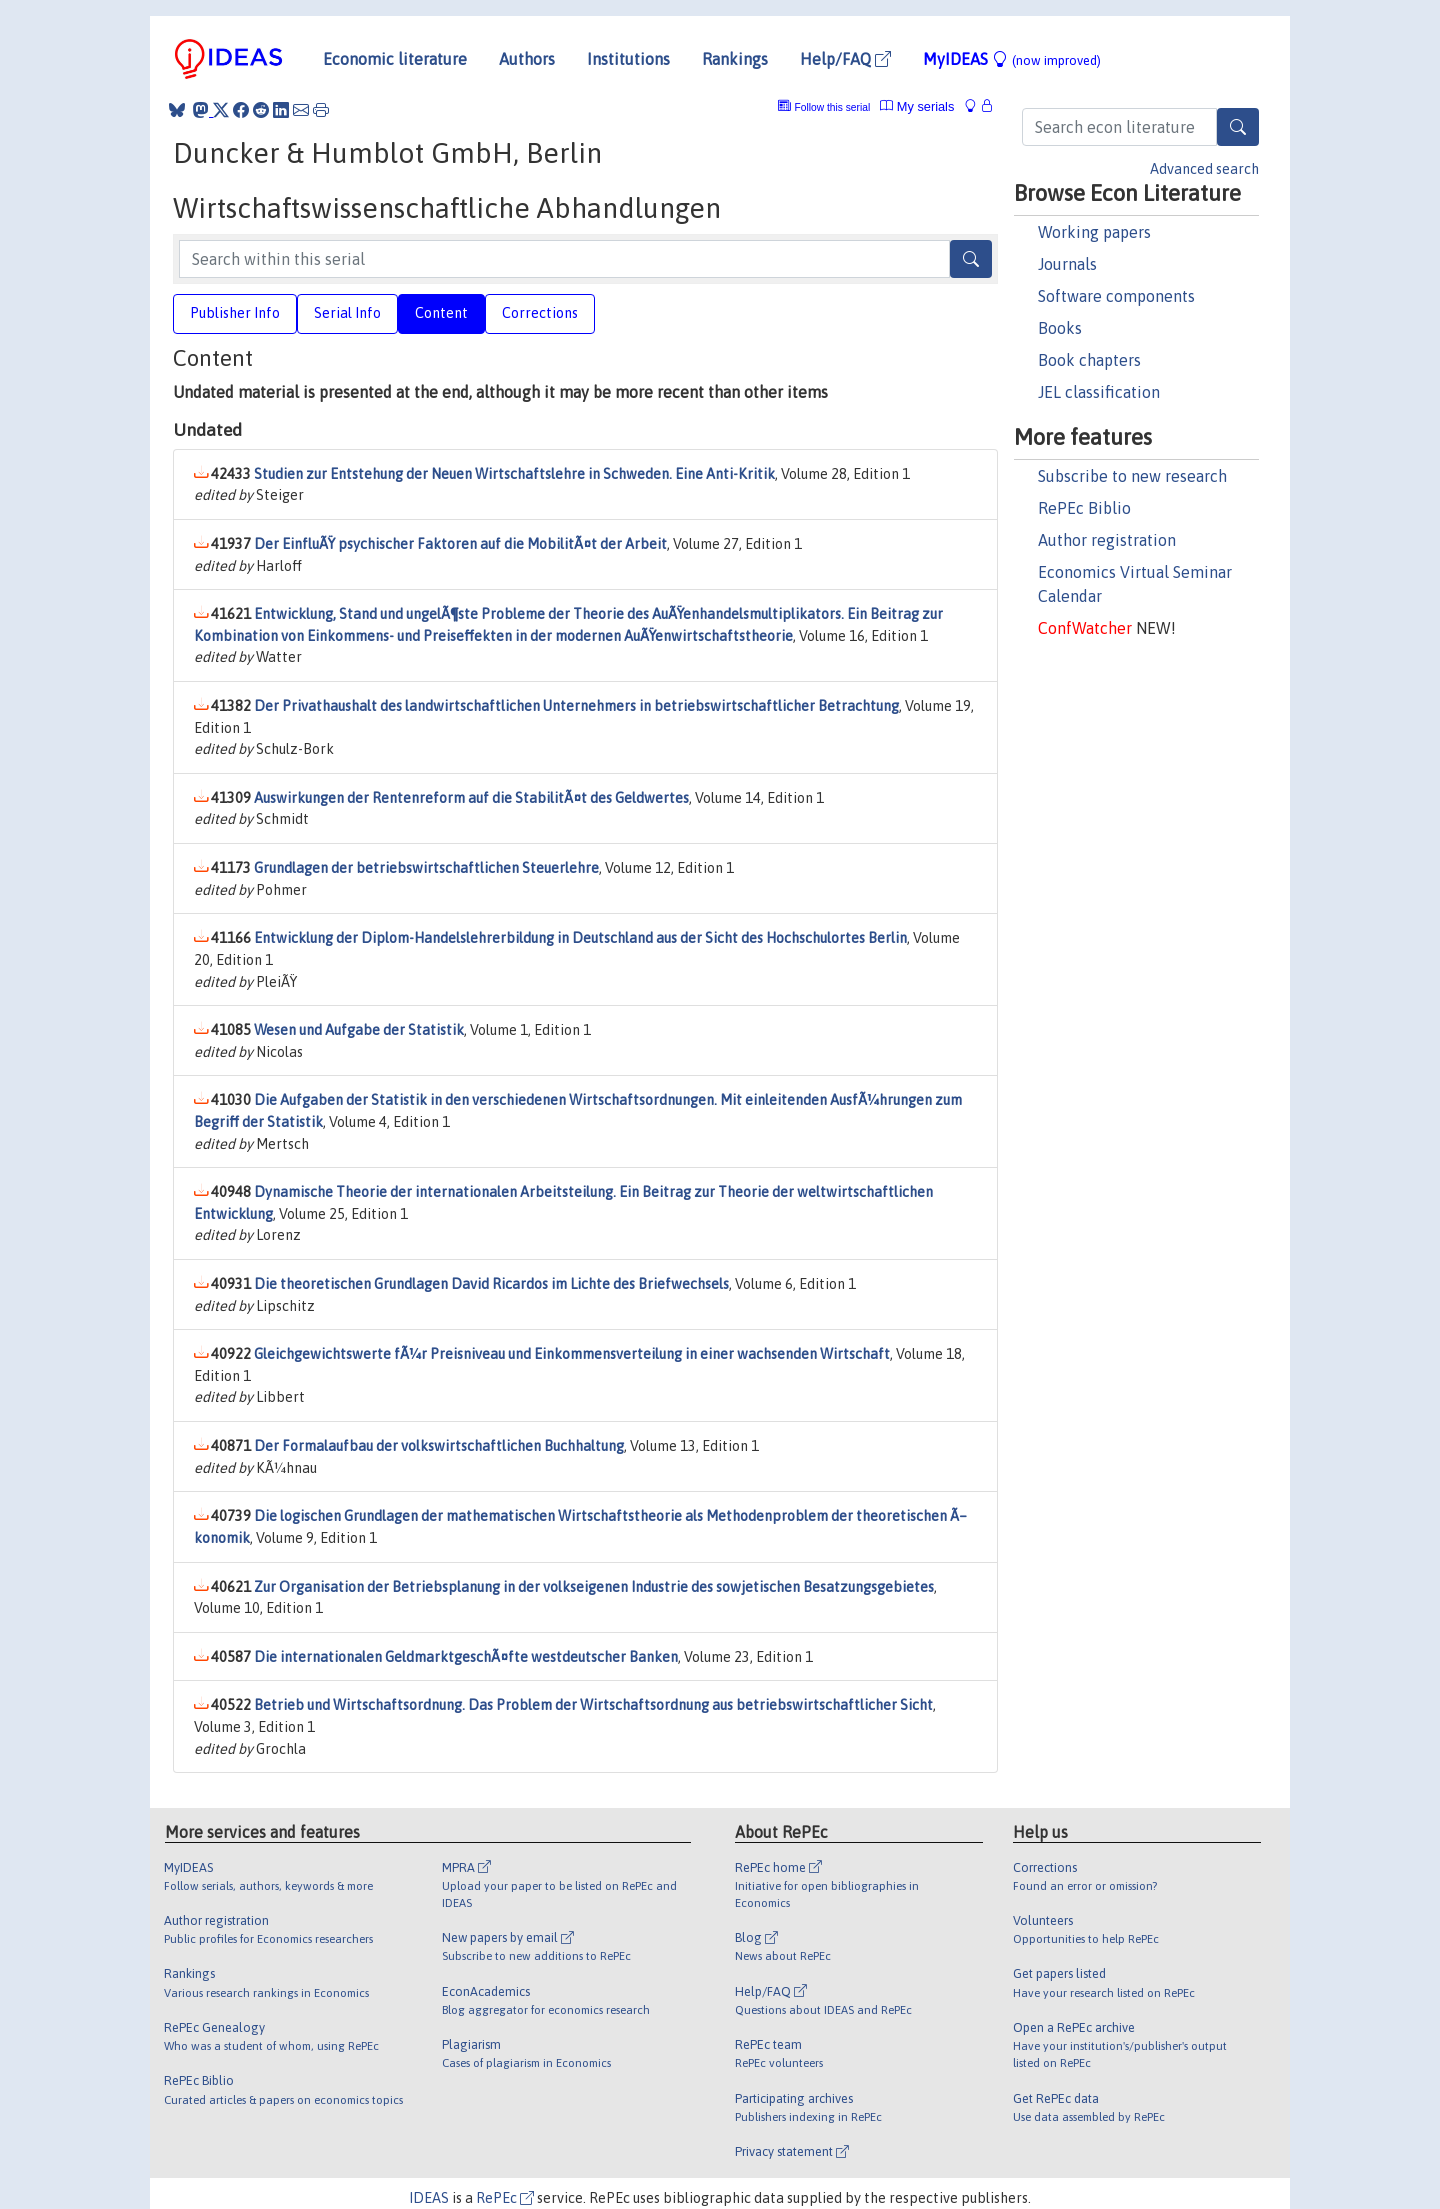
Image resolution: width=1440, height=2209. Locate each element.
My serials (917, 106)
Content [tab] (441, 313)
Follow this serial (833, 107)
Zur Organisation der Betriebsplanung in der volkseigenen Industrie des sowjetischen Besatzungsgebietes (594, 1587)
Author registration (1107, 540)
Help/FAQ (845, 59)
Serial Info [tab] (347, 313)
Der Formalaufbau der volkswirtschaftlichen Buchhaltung (439, 1446)
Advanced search (1204, 169)
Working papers (1094, 232)
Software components (1116, 296)
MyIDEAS (1012, 59)
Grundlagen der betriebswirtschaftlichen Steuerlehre (426, 868)
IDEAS (429, 2198)
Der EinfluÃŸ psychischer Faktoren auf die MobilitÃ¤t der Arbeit (460, 544)
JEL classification (1099, 392)
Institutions (628, 59)
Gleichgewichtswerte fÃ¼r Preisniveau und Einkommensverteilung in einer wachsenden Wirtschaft (572, 1354)
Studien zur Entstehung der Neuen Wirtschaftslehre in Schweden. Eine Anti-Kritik (514, 474)
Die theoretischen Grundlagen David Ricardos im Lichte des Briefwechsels (491, 1284)
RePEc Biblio (1084, 508)
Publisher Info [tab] (235, 313)
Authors (527, 59)
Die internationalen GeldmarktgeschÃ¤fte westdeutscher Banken (466, 1657)
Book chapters (1089, 360)
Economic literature (395, 59)
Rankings (735, 59)
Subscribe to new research (1132, 476)
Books (1060, 328)
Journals (1067, 264)
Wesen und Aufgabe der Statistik (359, 1030)
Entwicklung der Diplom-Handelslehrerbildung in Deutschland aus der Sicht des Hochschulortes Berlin (580, 938)
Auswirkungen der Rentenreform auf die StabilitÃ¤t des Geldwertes (471, 798)
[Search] (1238, 127)
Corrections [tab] (540, 313)
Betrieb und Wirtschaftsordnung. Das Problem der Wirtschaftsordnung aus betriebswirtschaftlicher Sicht (593, 1705)
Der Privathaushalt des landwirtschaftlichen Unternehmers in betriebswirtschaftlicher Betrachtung (576, 706)
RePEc (505, 2198)
